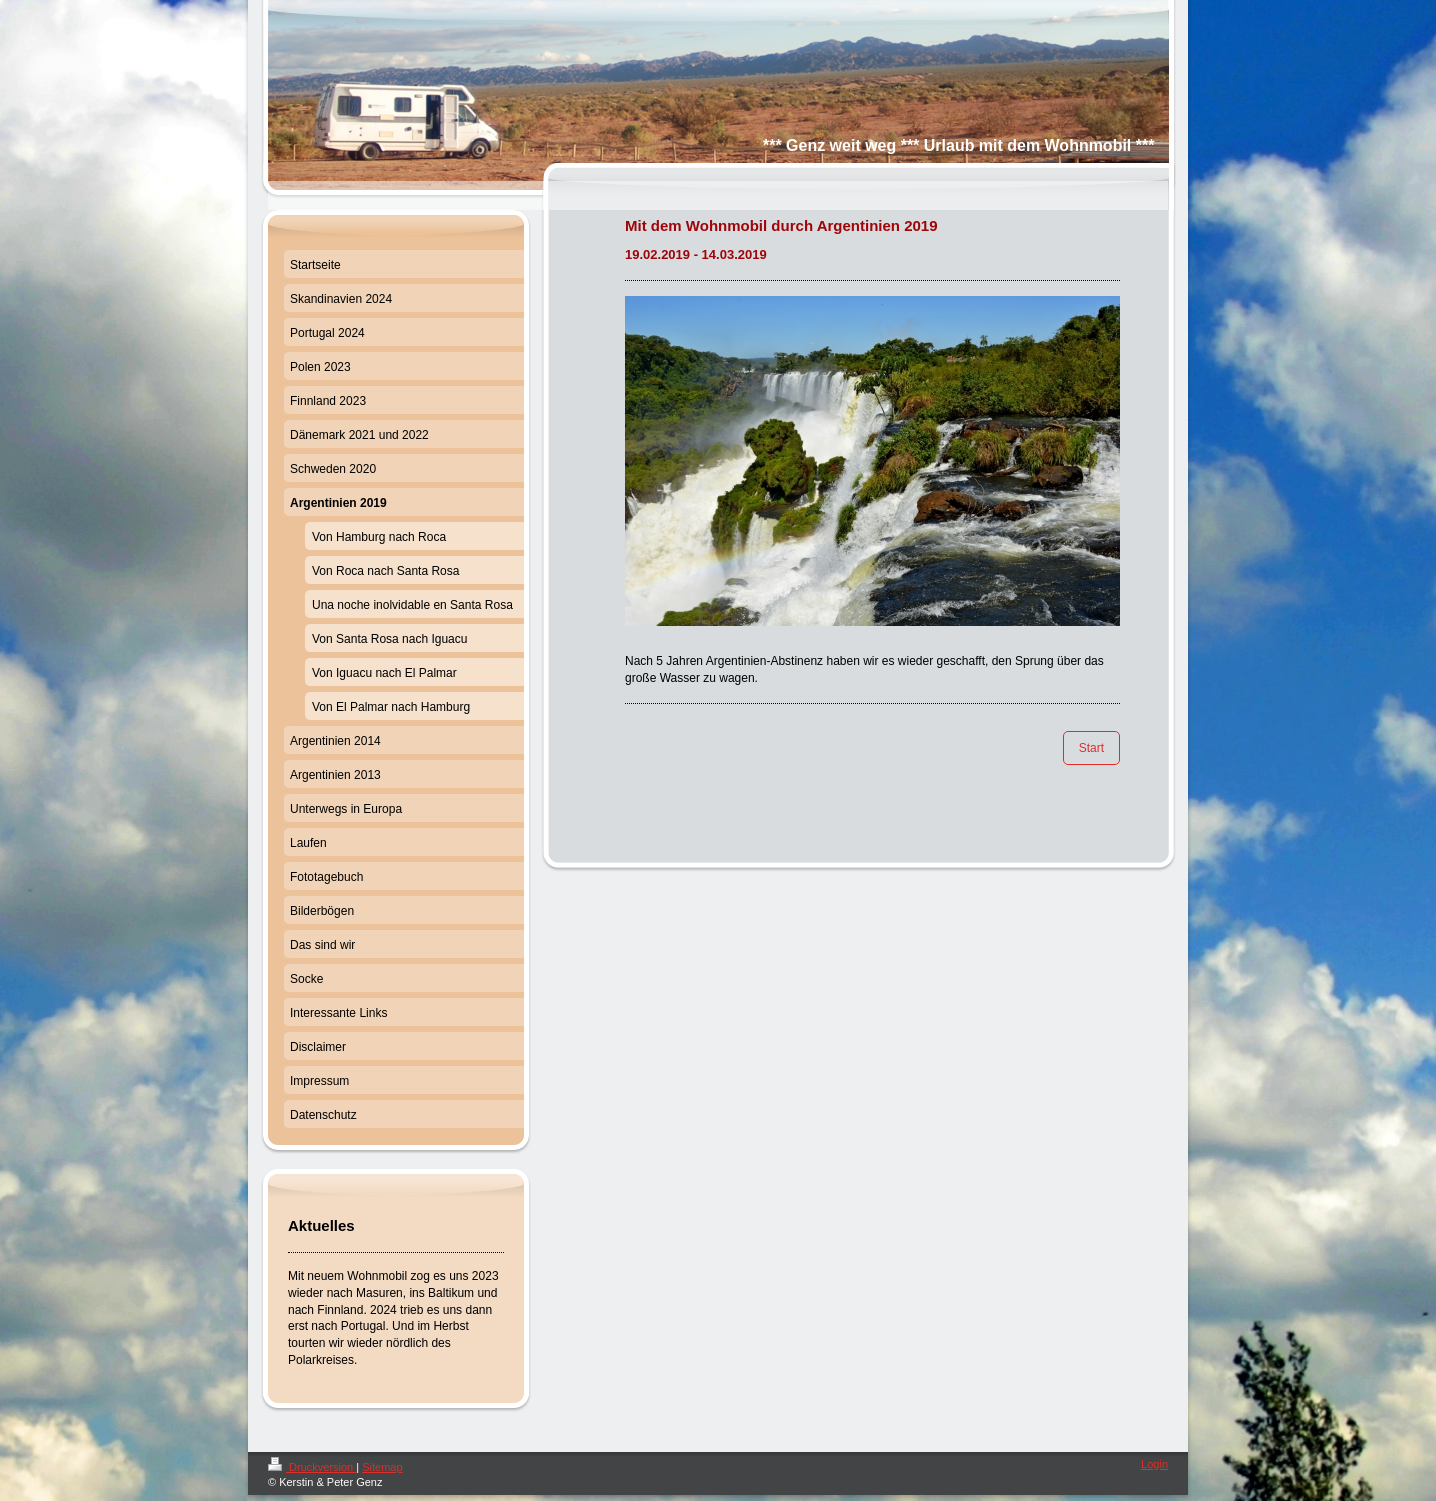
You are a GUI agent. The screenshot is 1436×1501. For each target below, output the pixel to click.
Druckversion (312, 1467)
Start (1091, 748)
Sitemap (382, 1467)
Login (1154, 1464)
